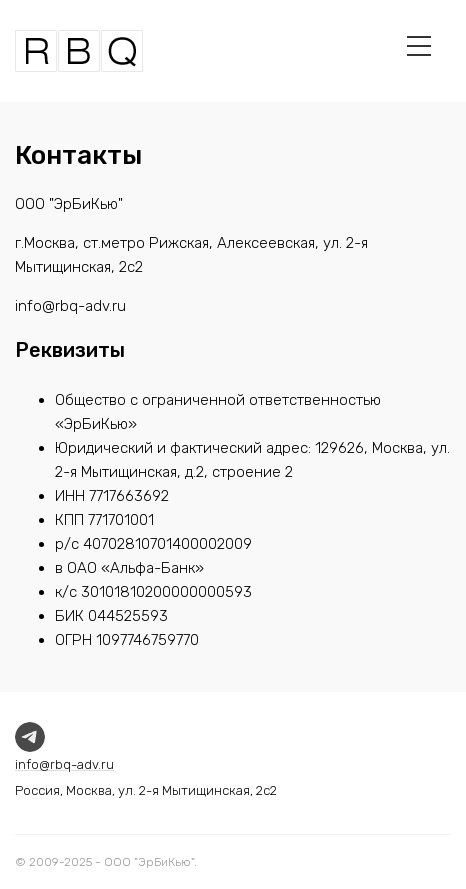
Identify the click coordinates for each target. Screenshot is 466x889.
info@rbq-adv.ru (64, 764)
